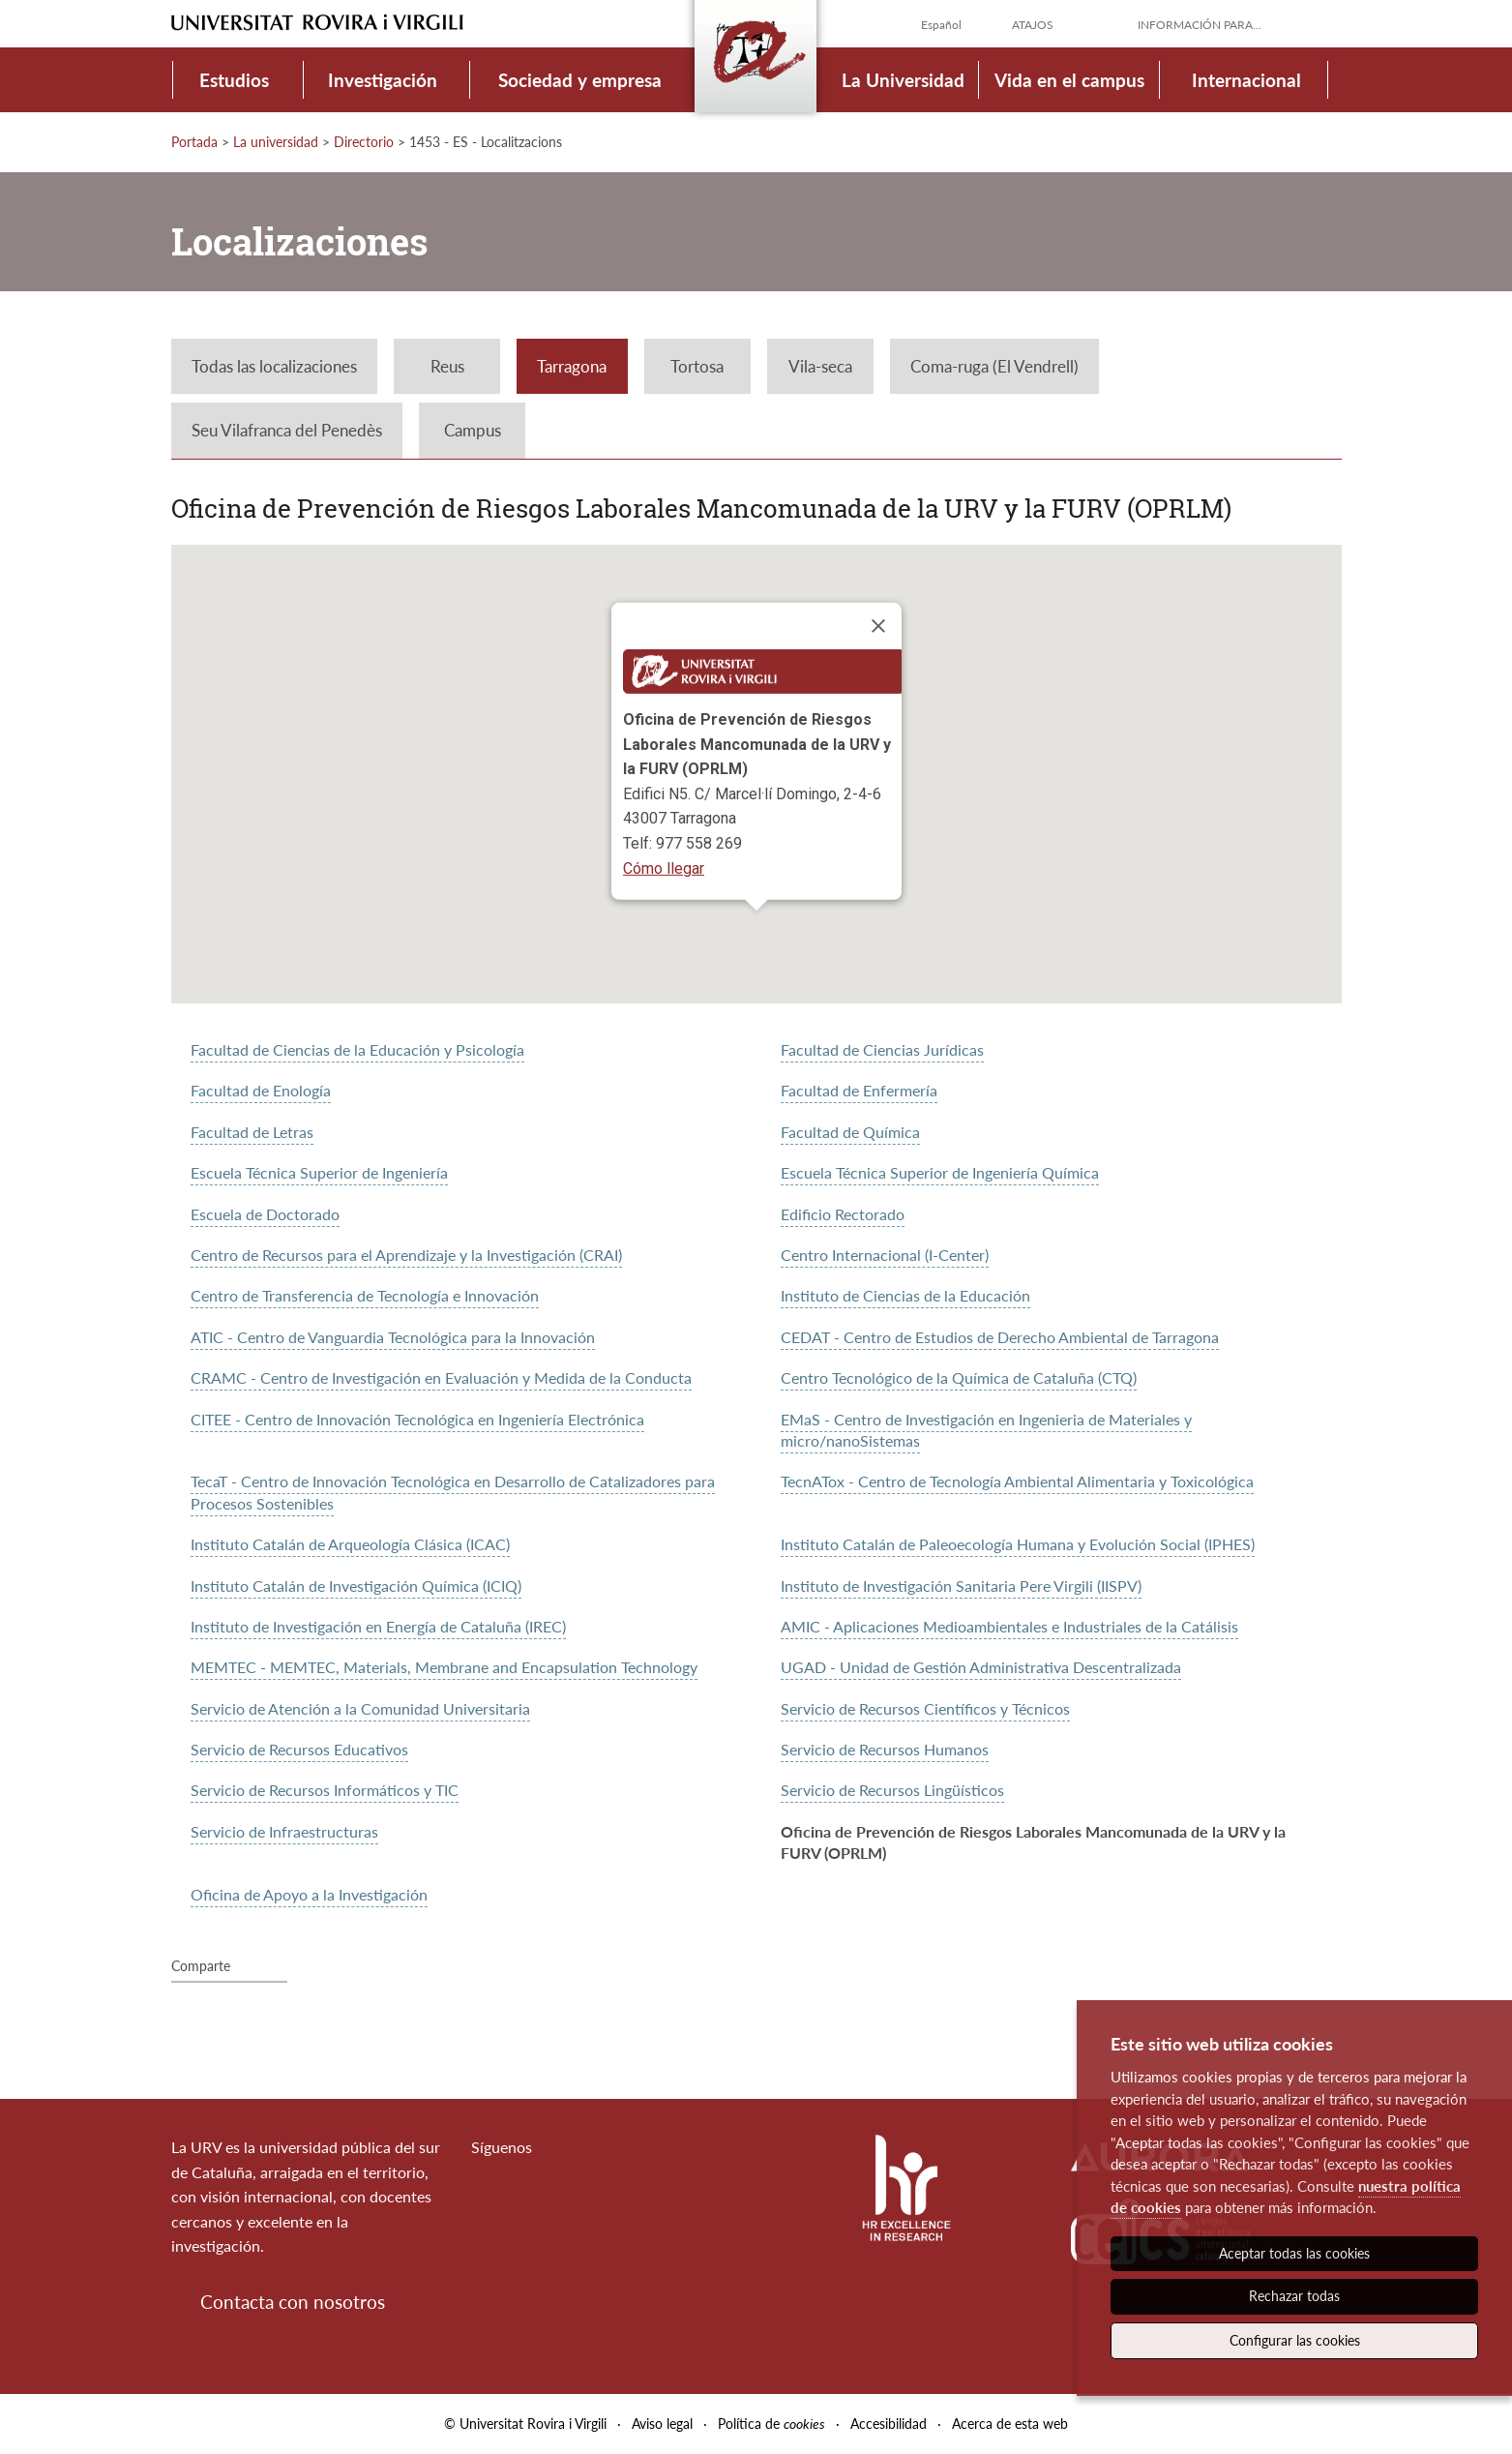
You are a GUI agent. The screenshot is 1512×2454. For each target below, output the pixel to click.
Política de (771, 2423)
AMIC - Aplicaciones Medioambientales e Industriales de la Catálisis (1009, 1626)
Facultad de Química (850, 1131)
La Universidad (903, 80)
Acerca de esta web (1010, 2423)
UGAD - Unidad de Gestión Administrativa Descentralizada (981, 1667)
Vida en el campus (1069, 80)
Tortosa (697, 366)
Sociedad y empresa (580, 80)
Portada (194, 142)
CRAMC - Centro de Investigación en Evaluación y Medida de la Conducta (441, 1377)
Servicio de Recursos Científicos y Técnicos (925, 1708)
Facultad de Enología (261, 1090)
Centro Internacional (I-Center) (885, 1254)
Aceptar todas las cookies (1294, 2253)
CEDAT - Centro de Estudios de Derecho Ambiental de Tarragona (1000, 1337)
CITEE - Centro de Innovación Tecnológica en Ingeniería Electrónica (417, 1419)
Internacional (1246, 80)
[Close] (878, 626)
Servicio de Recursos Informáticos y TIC (325, 1790)
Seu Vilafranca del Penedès (287, 430)
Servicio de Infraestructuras (284, 1831)
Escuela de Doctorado (265, 1214)
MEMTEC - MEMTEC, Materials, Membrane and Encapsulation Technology (444, 1667)
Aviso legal (662, 2423)
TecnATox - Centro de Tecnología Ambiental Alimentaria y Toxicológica (1017, 1481)
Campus (472, 430)
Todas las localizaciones (274, 366)
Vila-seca (820, 366)
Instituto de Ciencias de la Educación (905, 1295)
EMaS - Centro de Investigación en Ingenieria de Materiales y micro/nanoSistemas (986, 1430)
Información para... (1199, 24)
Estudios (234, 80)
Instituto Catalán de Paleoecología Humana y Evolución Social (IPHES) (1018, 1544)
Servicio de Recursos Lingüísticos (892, 1790)
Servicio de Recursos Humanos (885, 1749)
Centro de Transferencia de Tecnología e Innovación (365, 1295)
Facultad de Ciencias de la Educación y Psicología (357, 1049)
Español (941, 24)
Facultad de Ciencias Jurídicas (882, 1049)
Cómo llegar (663, 867)
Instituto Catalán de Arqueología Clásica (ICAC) (350, 1544)
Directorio (364, 142)
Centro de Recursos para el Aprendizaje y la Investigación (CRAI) (406, 1254)
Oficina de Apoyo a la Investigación (309, 1894)
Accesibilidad (888, 2423)
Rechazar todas (1294, 2296)
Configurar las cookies (1295, 2340)
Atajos (1032, 24)
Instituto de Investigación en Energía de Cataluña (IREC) (378, 1626)
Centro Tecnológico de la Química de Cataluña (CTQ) (959, 1377)
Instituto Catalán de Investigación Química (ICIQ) (356, 1585)
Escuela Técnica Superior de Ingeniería (319, 1172)
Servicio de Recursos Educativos (299, 1749)
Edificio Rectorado (842, 1214)
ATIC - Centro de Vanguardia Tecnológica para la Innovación (393, 1337)
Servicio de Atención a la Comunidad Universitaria (360, 1708)
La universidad (275, 142)
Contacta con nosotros (292, 2301)
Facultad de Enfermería (859, 1090)
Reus (447, 366)
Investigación (382, 80)
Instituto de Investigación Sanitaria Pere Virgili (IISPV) (961, 1585)
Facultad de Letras (252, 1131)
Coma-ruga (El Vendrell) (994, 366)
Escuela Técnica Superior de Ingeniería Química (940, 1172)
